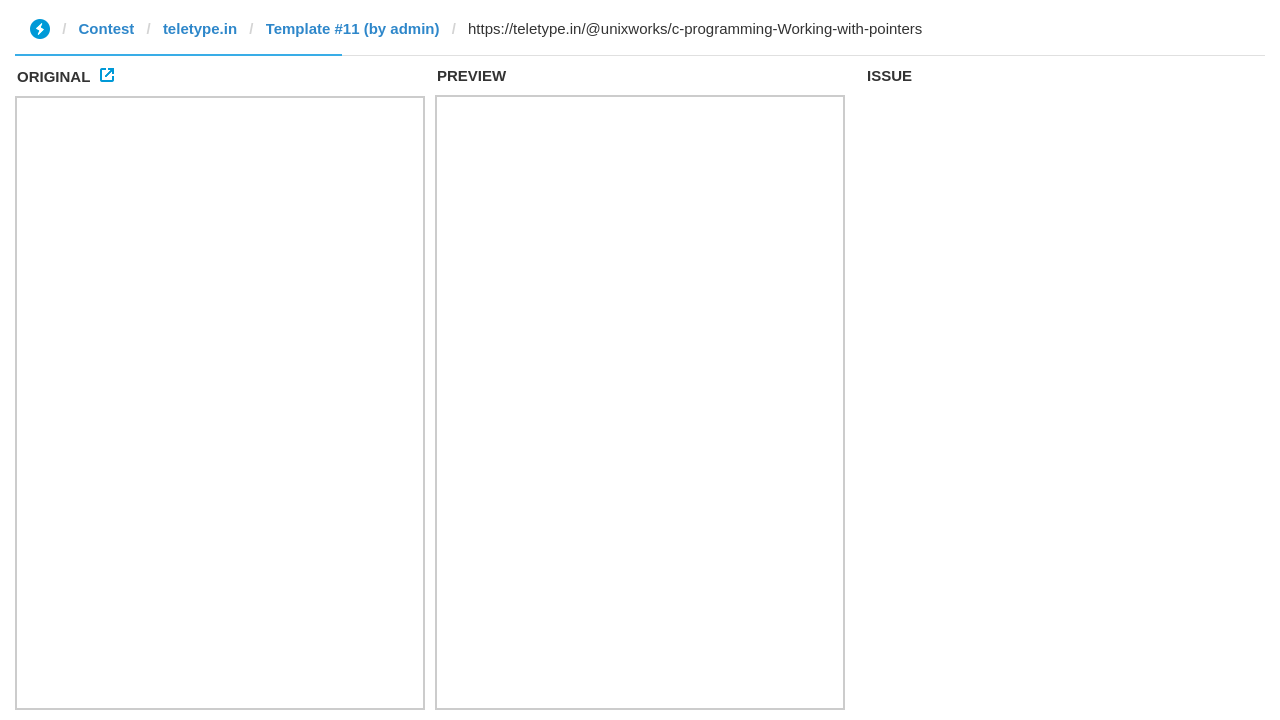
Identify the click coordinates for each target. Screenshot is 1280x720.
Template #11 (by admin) (353, 28)
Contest (107, 28)
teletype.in (200, 28)
